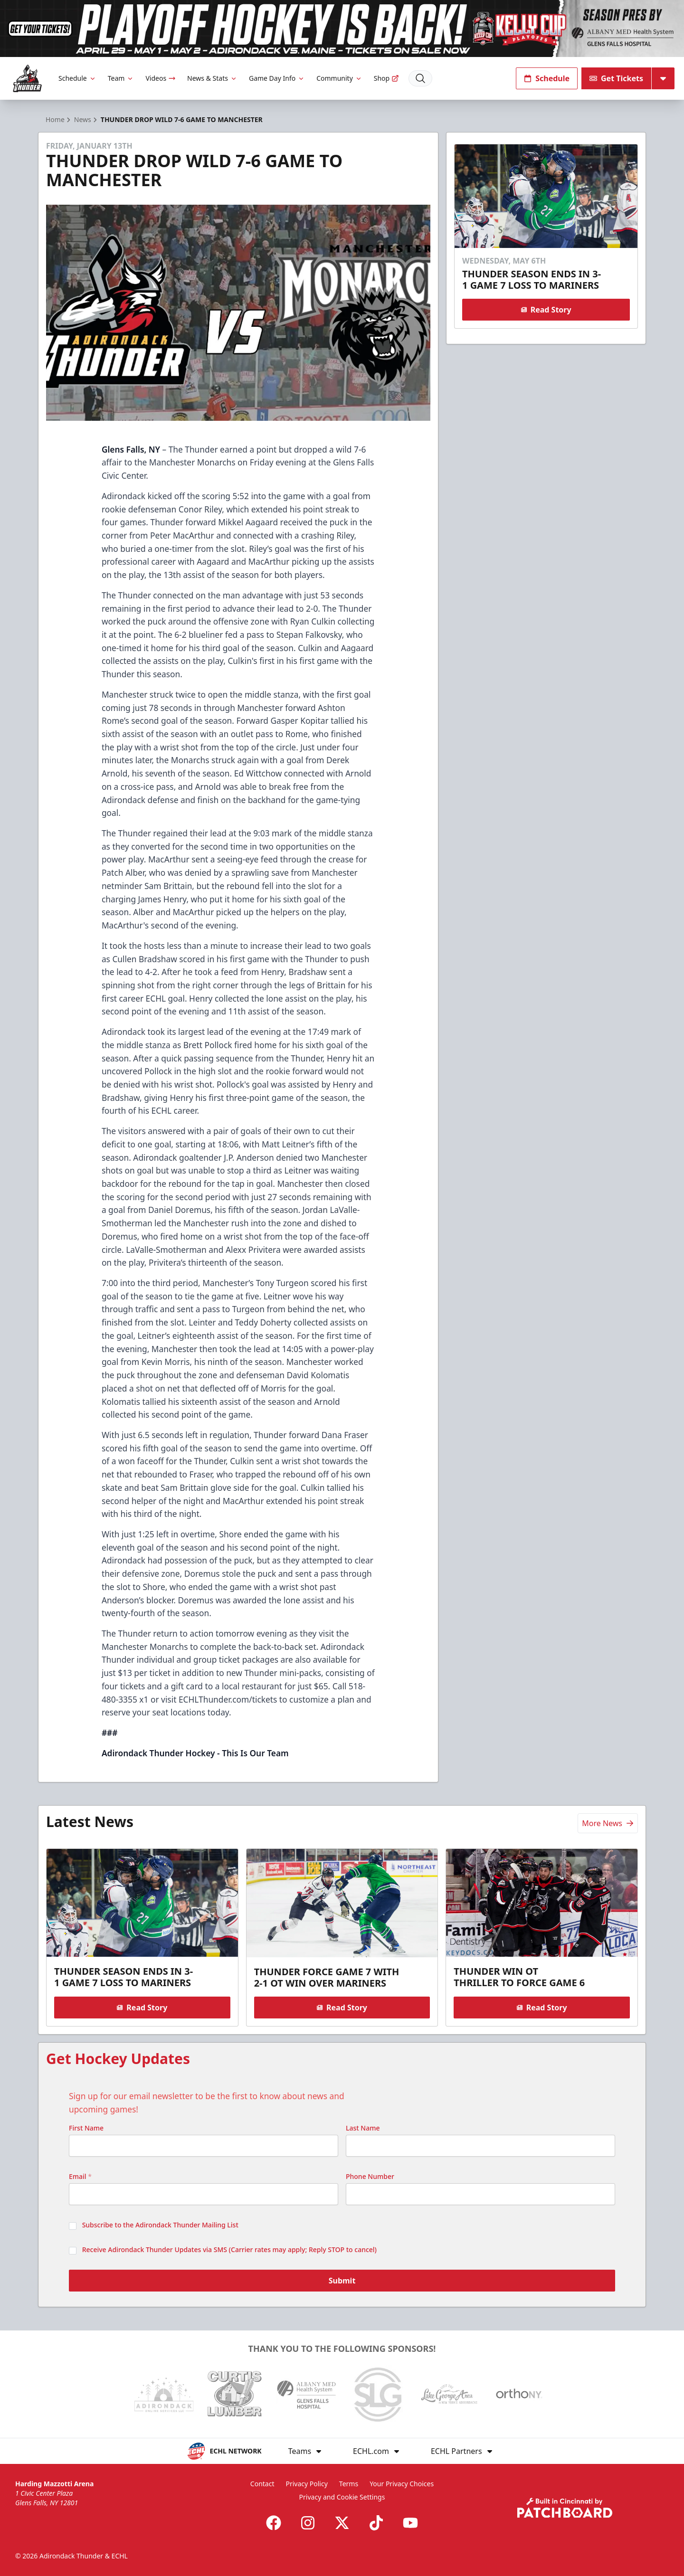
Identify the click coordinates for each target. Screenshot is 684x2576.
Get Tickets (616, 78)
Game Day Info (277, 78)
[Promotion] (342, 28)
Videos (160, 78)
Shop (386, 78)
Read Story (546, 309)
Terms (348, 2483)
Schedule (77, 78)
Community (339, 78)
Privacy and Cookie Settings (342, 2496)
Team (121, 78)
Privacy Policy (306, 2483)
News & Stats (212, 78)
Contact (262, 2483)
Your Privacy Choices (402, 2483)
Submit (342, 2280)
